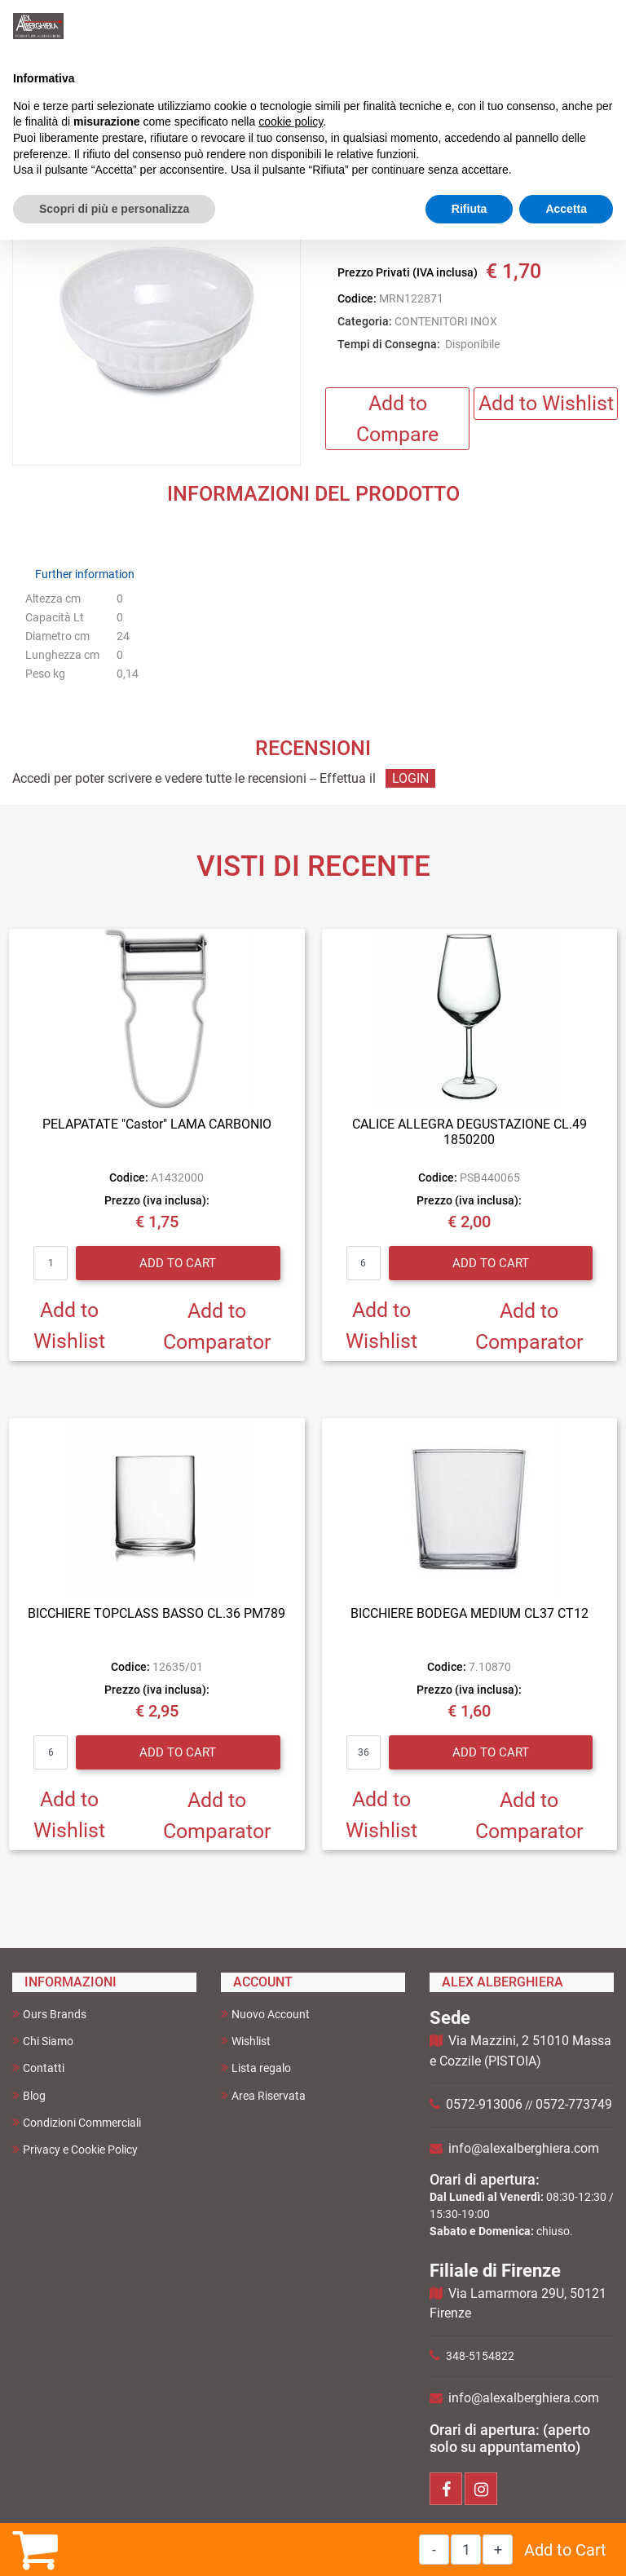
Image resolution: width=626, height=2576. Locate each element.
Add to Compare (397, 418)
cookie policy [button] (290, 121)
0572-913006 (484, 2104)
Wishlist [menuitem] (246, 2041)
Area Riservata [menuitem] (263, 2095)
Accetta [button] (566, 208)
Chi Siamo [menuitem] (42, 2041)
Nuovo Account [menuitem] (265, 2014)
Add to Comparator (217, 1326)
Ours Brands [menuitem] (49, 2014)
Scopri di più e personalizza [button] (114, 208)
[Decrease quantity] (434, 2549)
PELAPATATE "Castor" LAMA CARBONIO (156, 1124)
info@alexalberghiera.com (523, 2148)
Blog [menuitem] (29, 2095)
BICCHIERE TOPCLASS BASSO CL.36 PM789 (156, 1613)
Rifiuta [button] (469, 208)
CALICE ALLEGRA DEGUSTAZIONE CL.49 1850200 (469, 1131)
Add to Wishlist (546, 403)
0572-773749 (574, 2104)
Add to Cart (565, 2550)
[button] (156, 322)
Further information (84, 574)
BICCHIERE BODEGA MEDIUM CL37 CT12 (469, 1613)
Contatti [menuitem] (38, 2067)
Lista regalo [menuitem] (256, 2067)
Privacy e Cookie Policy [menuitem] (75, 2149)
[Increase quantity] (498, 2549)
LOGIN (410, 778)
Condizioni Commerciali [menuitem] (76, 2122)
